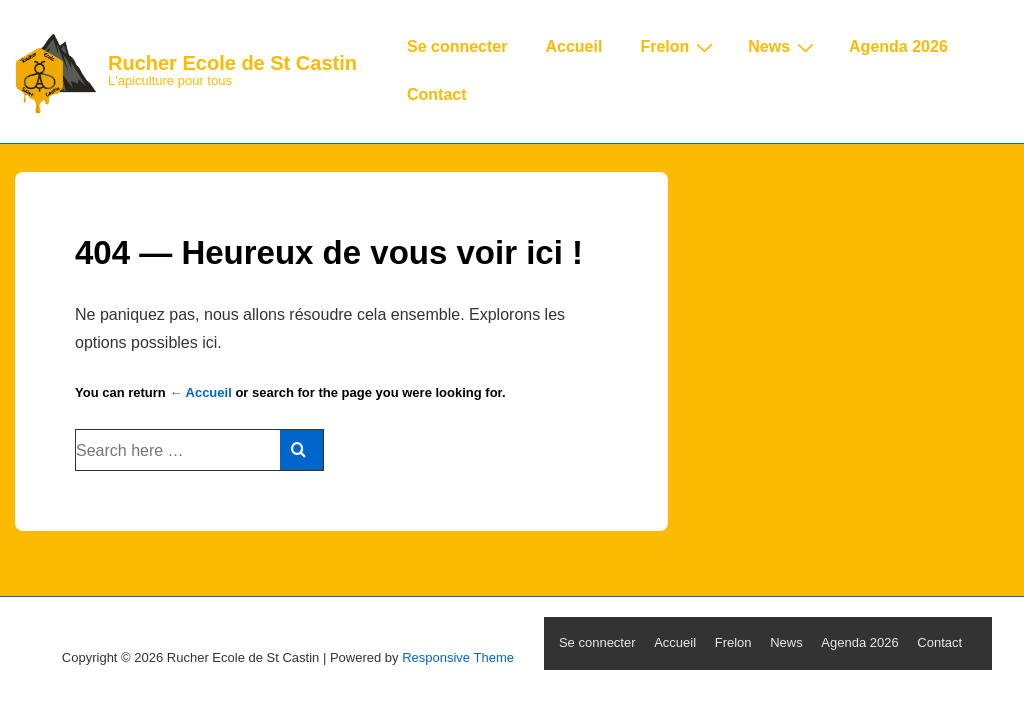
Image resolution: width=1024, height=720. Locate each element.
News (783, 47)
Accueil (573, 46)
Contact (437, 94)
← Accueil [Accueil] (200, 392)
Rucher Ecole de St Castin (232, 63)
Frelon (679, 47)
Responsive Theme (458, 657)
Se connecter (457, 46)
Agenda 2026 (898, 46)
